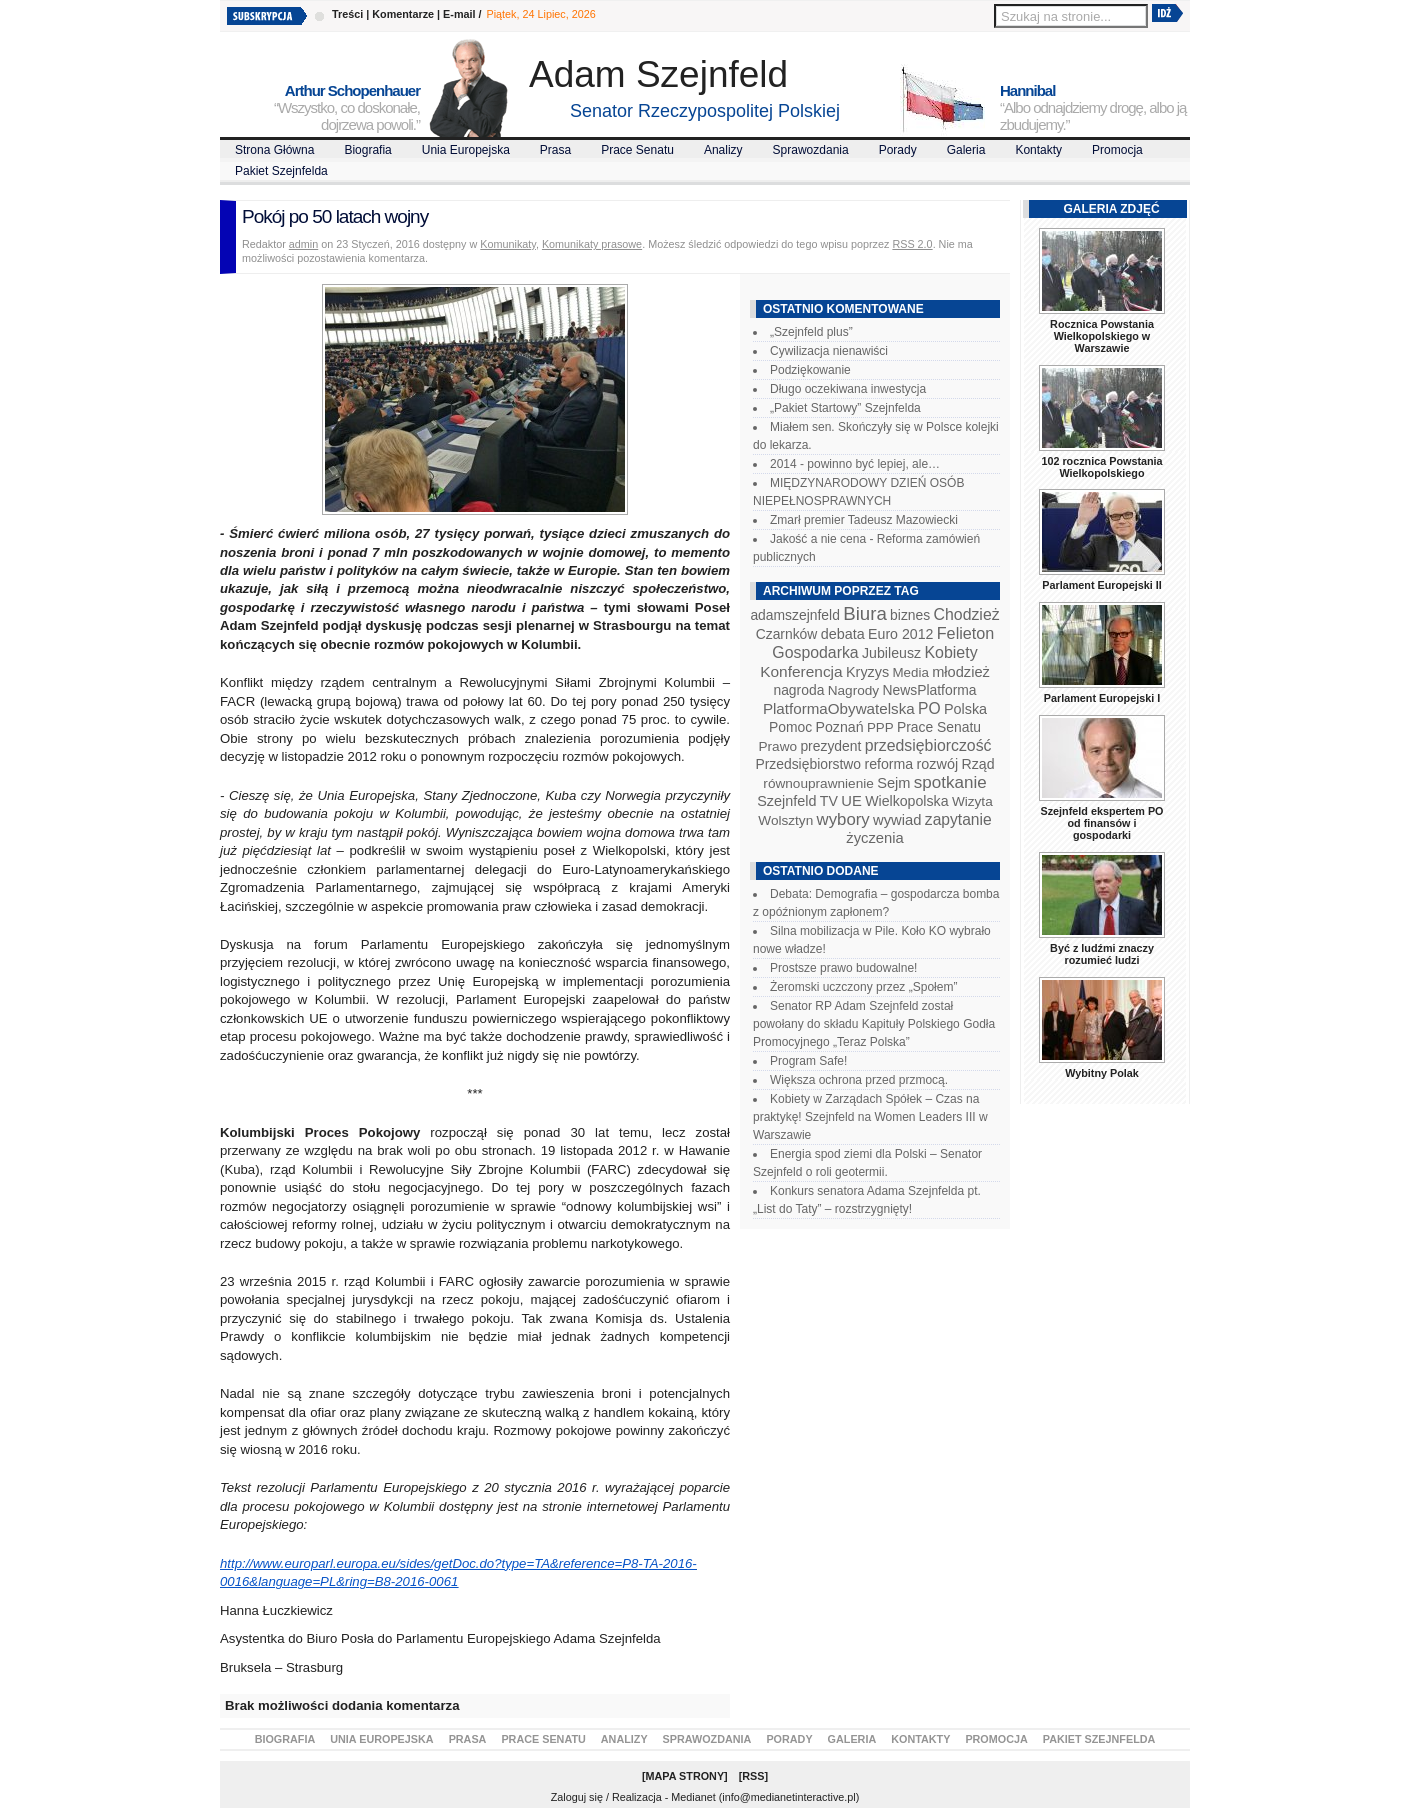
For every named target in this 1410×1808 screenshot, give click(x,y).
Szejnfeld (786, 801)
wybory (843, 819)
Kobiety (950, 652)
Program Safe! (808, 1061)
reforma (888, 764)
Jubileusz (891, 653)
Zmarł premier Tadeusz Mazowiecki (864, 520)
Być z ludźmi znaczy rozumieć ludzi (1102, 954)
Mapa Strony (685, 1776)
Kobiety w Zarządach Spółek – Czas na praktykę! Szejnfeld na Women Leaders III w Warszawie (870, 1117)
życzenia (875, 838)
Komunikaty (508, 244)
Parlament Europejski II (1101, 585)
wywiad (897, 820)
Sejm (893, 783)
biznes (910, 615)
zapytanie (958, 819)
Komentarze (403, 14)
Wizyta (972, 801)
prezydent (830, 746)
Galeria (966, 150)
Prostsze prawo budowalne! (843, 968)
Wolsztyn (785, 820)
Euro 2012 (900, 634)
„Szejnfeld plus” (811, 332)
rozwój (938, 764)
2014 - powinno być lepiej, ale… (855, 464)
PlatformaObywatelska (839, 708)
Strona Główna (274, 150)
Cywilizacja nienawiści (829, 351)
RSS (753, 1776)
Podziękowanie (810, 370)
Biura (865, 613)
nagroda (798, 690)
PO (929, 708)
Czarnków (787, 634)
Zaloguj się (577, 1797)
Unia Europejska (466, 150)
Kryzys (867, 672)
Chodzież (967, 614)
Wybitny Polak (1102, 1073)
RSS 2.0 (912, 244)
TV (829, 801)
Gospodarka (815, 652)
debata (843, 634)
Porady (898, 150)
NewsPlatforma (929, 690)
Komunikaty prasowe (592, 244)
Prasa (555, 150)
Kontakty (1038, 150)
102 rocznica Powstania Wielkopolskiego (1101, 467)
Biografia (367, 150)
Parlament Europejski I (1102, 698)
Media (911, 672)
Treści (347, 14)
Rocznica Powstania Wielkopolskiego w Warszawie (1102, 336)
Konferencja (801, 671)
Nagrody (853, 690)
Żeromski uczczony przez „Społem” (863, 987)
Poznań (840, 727)
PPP (880, 727)
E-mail (459, 14)
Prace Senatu (637, 150)
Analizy (723, 150)
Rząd (978, 764)
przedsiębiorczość (928, 745)
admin (303, 244)
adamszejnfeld (794, 615)
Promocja (1117, 150)
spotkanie (950, 782)
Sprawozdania (811, 150)
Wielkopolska (906, 801)
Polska (965, 709)
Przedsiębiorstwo (808, 764)
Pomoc (790, 727)
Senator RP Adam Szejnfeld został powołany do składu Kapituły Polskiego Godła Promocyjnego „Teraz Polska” (874, 1024)
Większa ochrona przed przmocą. (859, 1080)
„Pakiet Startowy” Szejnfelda (845, 408)
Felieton (966, 633)
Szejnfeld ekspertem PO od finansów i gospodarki (1101, 823)
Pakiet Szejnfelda (281, 171)
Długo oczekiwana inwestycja (848, 389)
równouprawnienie (818, 783)
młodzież (961, 672)
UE (851, 801)
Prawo (777, 746)
